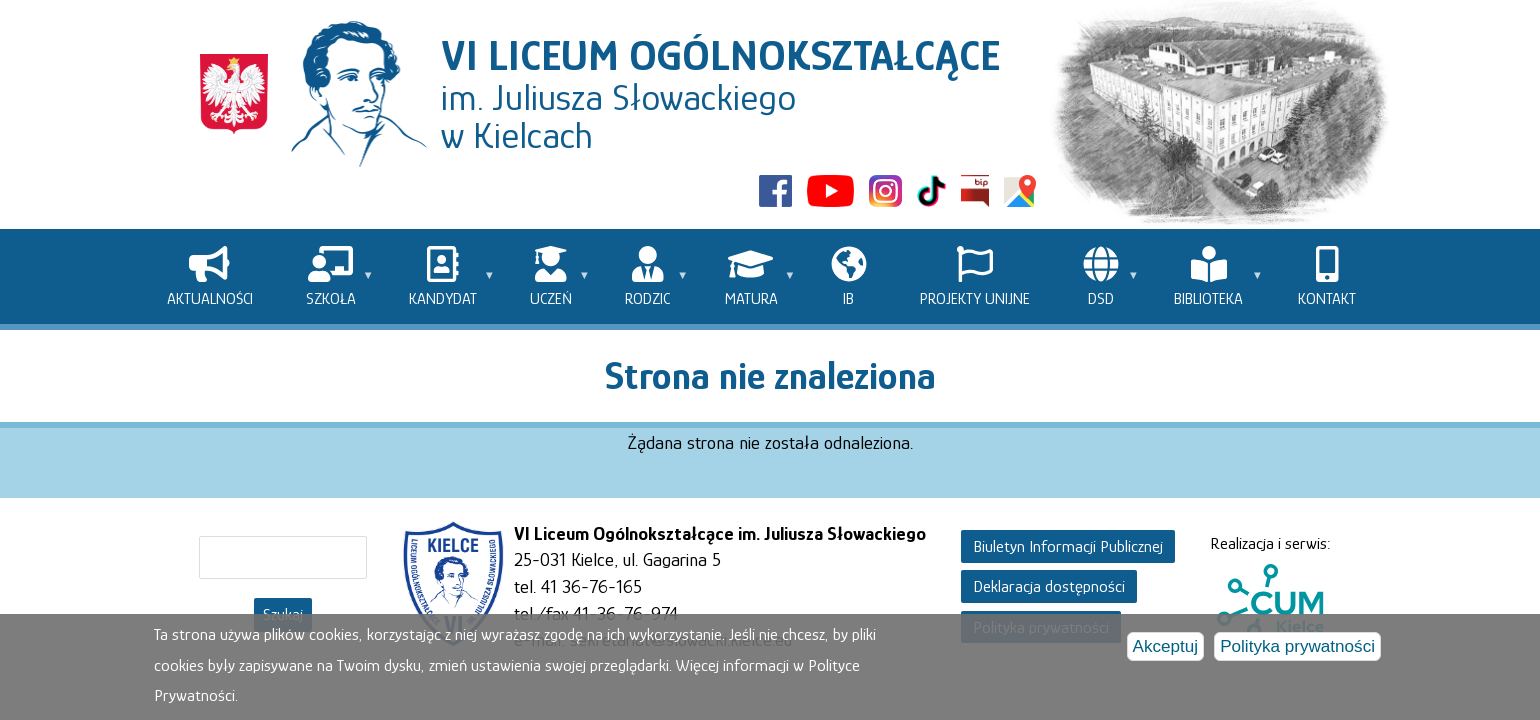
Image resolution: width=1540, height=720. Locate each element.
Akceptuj (1166, 647)
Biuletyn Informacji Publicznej (1068, 546)
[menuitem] (209, 276)
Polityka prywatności (1297, 647)
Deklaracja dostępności (1049, 586)
